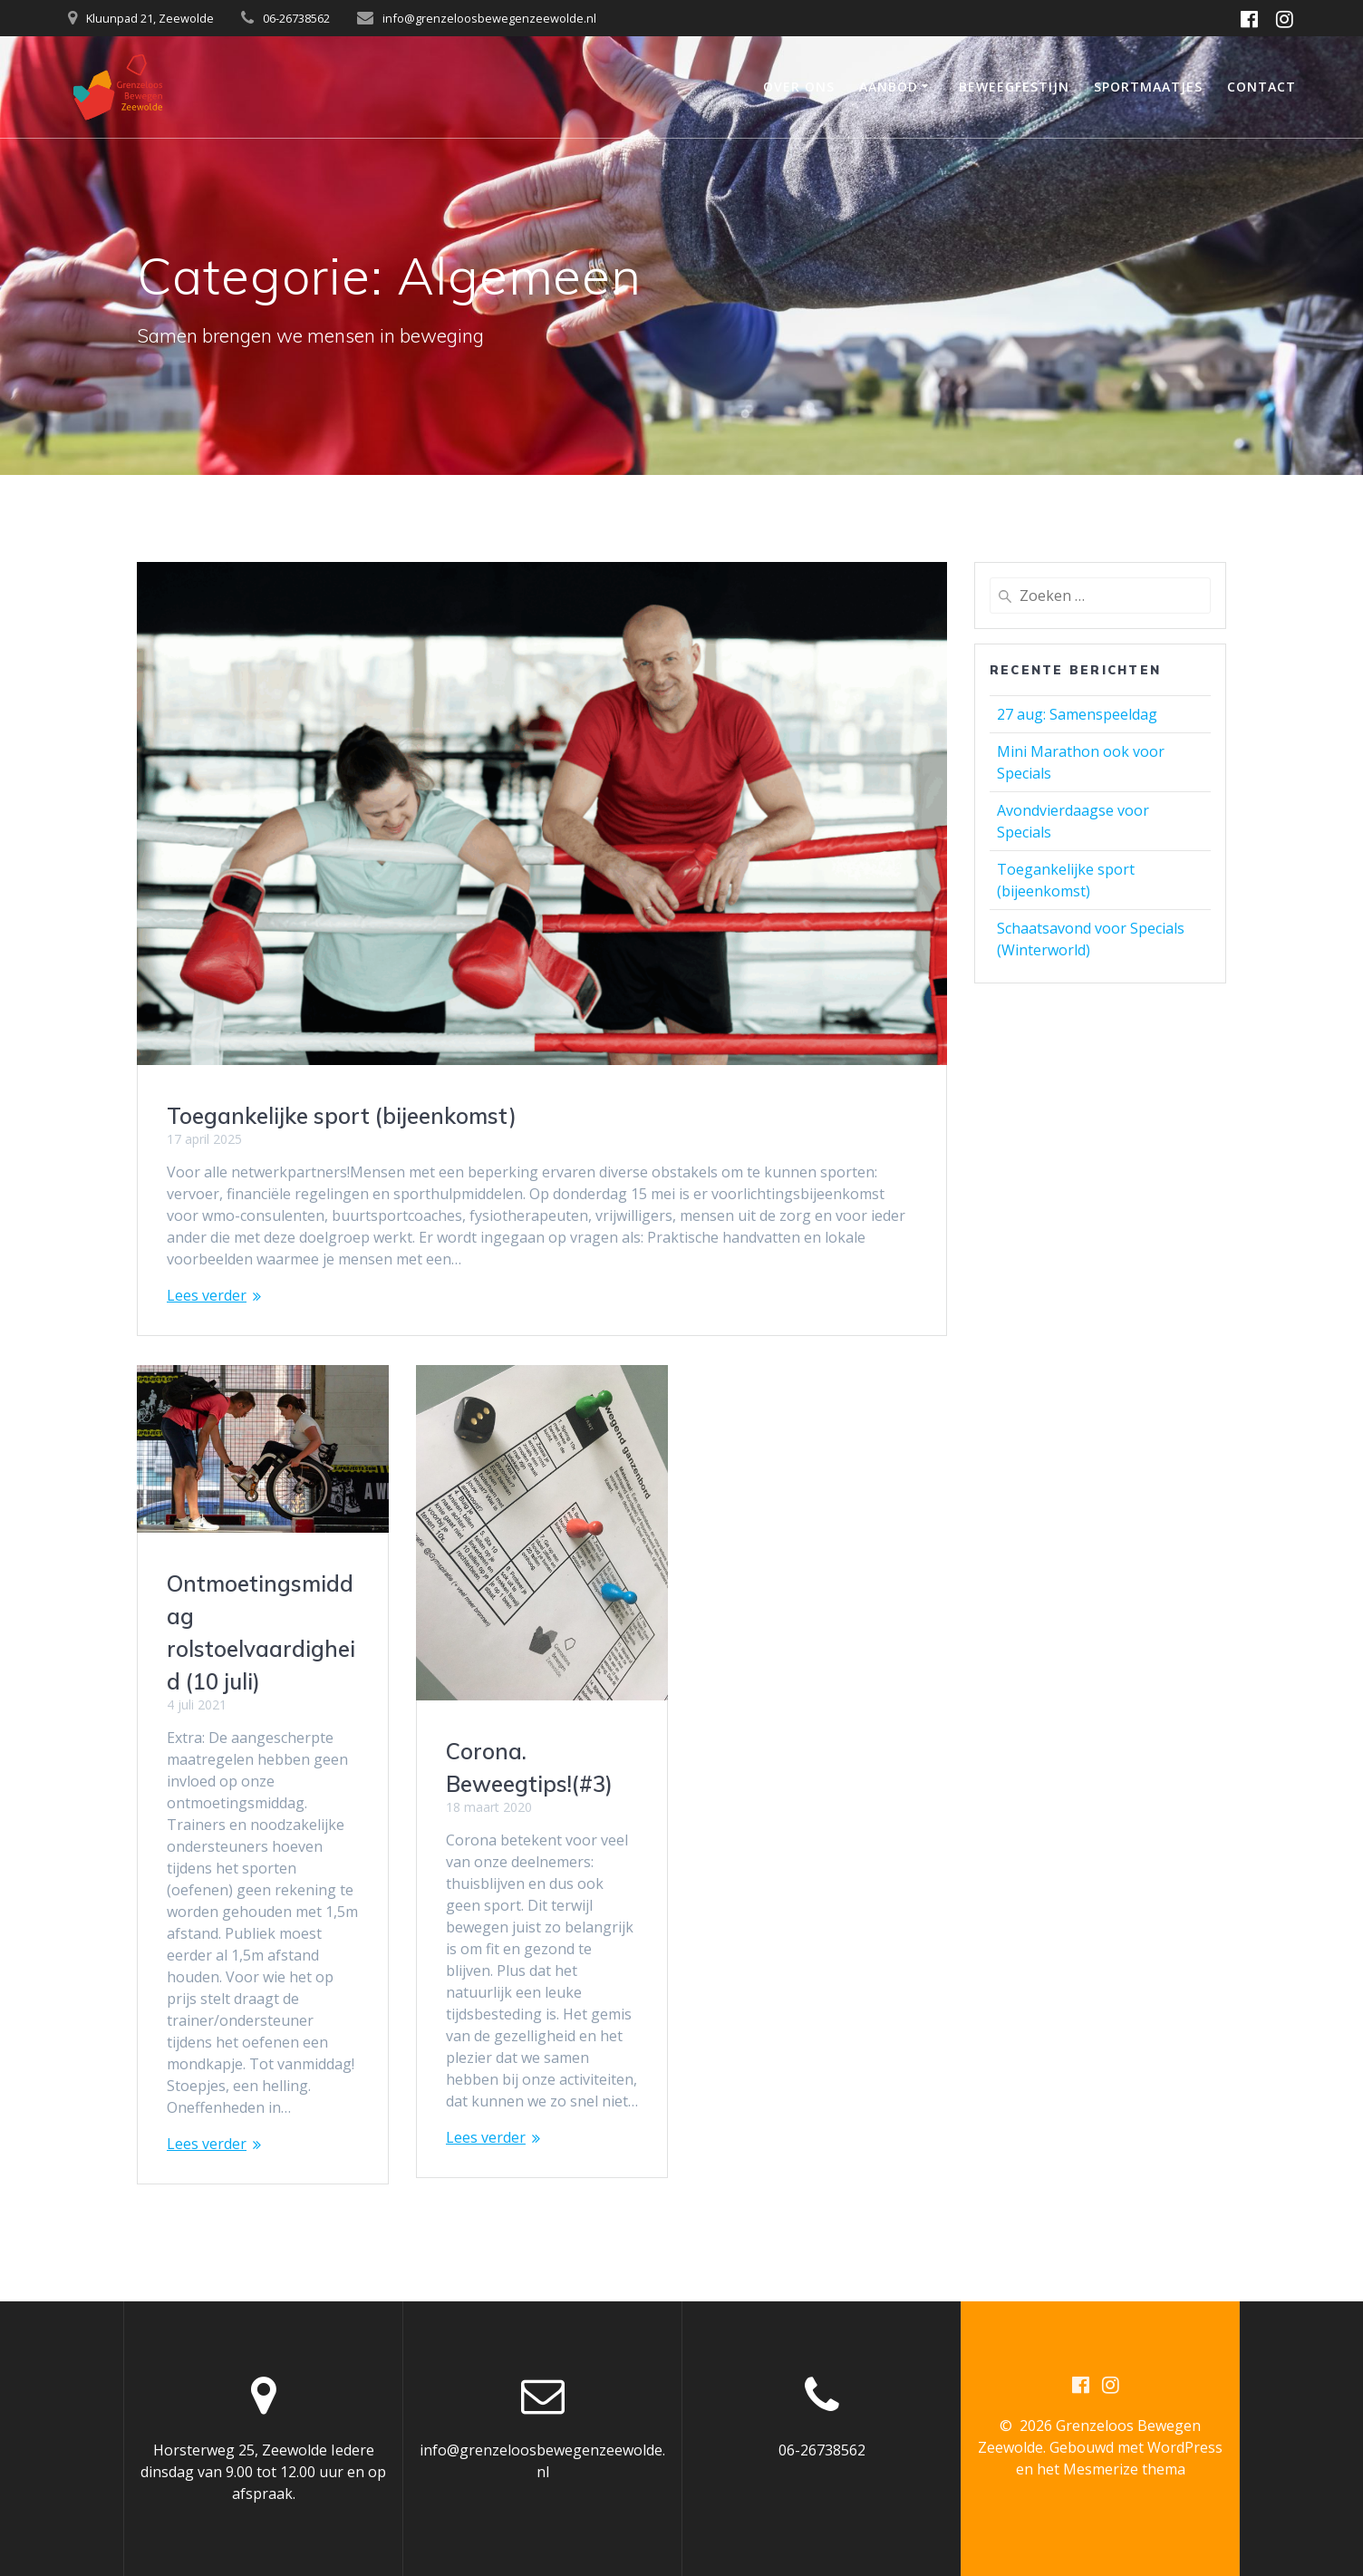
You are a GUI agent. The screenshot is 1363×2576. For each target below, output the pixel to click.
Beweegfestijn (1014, 86)
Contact (1261, 86)
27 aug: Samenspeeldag (1077, 714)
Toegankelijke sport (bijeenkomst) (342, 1115)
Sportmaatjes (1148, 86)
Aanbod (888, 86)
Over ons (799, 86)
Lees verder (206, 1295)
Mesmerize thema (1124, 2469)
